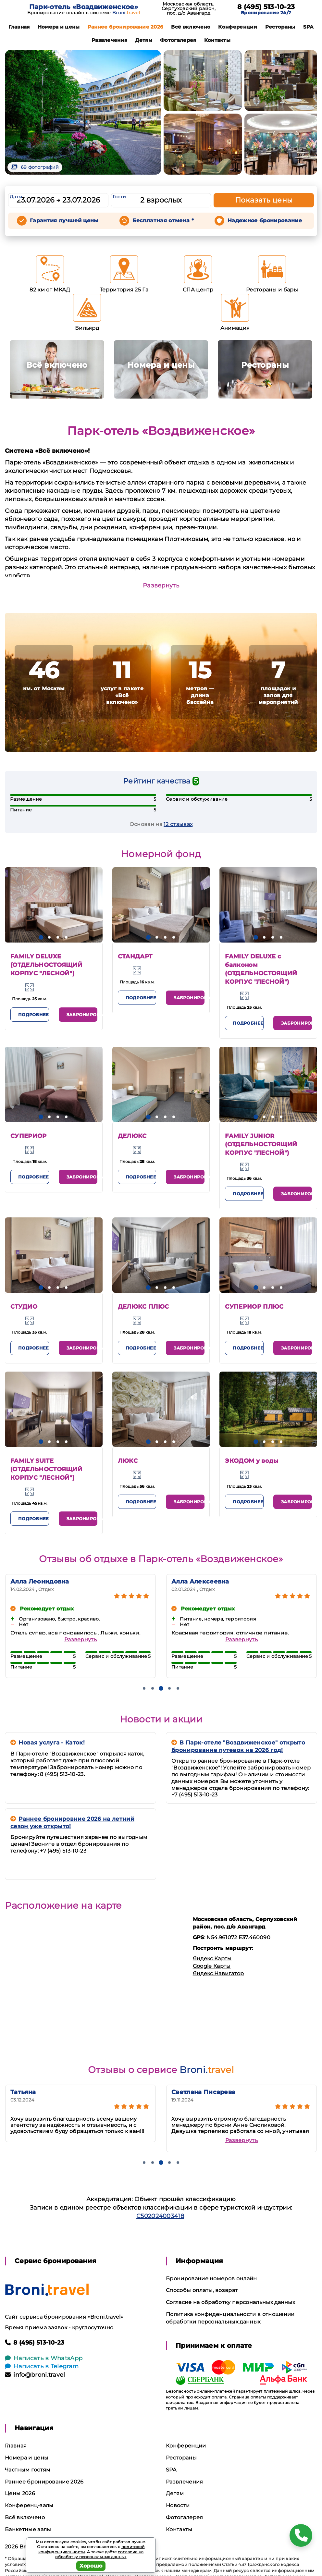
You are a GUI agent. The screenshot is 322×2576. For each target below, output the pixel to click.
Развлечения (110, 40)
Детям (143, 40)
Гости (119, 197)
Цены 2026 (20, 2493)
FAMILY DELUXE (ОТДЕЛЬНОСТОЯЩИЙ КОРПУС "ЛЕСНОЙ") (46, 965)
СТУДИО (23, 1306)
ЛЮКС (128, 1460)
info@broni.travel (35, 2374)
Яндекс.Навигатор (218, 1973)
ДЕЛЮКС (132, 1136)
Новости (178, 2505)
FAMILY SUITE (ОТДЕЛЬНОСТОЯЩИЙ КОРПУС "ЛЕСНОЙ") (46, 1469)
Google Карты (212, 1966)
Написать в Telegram (42, 2366)
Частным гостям (27, 2470)
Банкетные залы (28, 2529)
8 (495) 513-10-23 (266, 6)
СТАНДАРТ (135, 956)
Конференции (237, 27)
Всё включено (190, 27)
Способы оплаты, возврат (202, 2290)
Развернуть (161, 585)
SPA (308, 27)
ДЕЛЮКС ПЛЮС (143, 1306)
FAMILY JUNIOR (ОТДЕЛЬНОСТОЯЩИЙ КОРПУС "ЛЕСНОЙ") (261, 1144)
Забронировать (82, 1014)
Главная (19, 27)
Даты (16, 197)
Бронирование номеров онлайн (211, 2278)
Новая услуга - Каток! (47, 1742)
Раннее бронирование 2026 (126, 27)
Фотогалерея (178, 40)
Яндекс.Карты (212, 1958)
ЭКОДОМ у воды (251, 1460)
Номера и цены (59, 27)
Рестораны (280, 27)
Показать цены (264, 200)
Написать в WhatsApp (43, 2358)
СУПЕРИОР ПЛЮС (254, 1306)
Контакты (217, 40)
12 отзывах (178, 824)
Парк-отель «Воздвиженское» (83, 7)
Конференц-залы (29, 2505)
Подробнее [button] (33, 1014)
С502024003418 (160, 2216)
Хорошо (91, 2566)
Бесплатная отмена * (163, 220)
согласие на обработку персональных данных (99, 2554)
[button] (41, 937)
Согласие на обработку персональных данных (230, 2302)
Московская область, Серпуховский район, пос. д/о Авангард (189, 8)
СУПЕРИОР (28, 1136)
